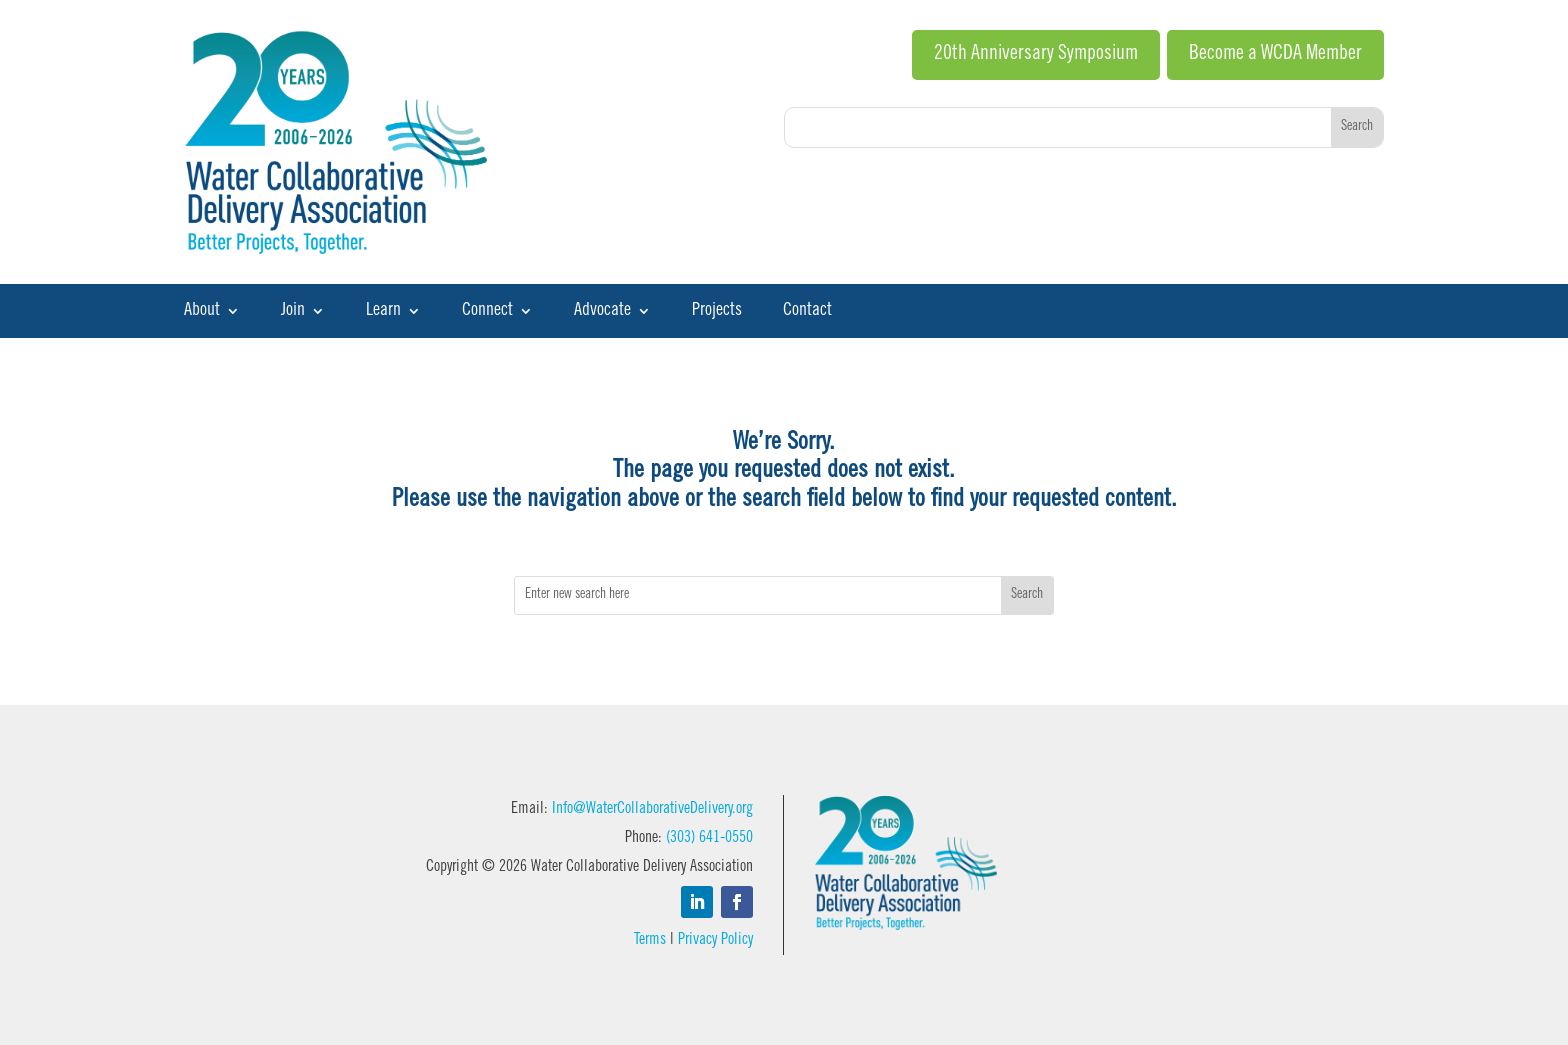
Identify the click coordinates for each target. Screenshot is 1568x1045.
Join (293, 312)
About (202, 312)
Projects (717, 312)
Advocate (602, 312)
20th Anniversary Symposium (1036, 55)
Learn (383, 312)
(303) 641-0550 (709, 838)
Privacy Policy (715, 940)
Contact (807, 312)
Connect (487, 312)
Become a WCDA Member (1275, 55)
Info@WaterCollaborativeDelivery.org (652, 809)
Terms (650, 940)
